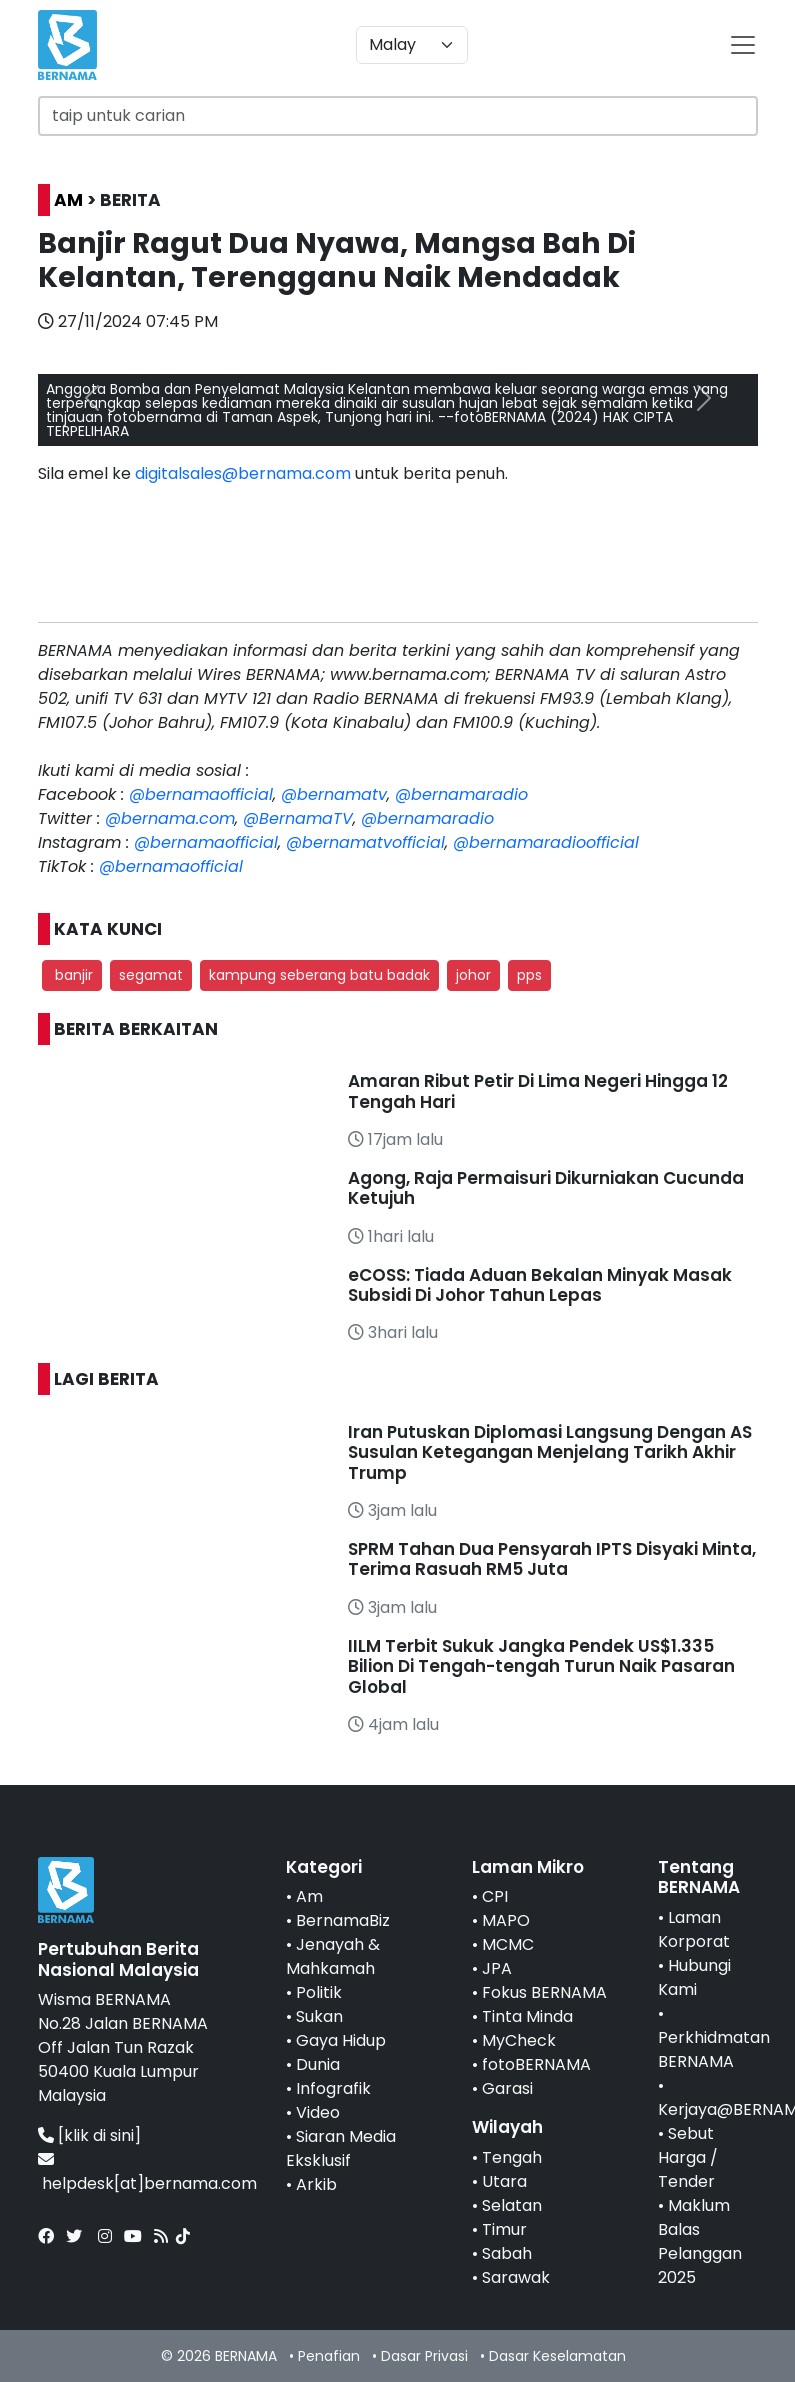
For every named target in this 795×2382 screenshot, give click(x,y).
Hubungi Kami (694, 1977)
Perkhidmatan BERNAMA (714, 2049)
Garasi (507, 2088)
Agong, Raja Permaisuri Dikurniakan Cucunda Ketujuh (546, 1188)
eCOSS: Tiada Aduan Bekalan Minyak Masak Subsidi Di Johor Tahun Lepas (540, 1285)
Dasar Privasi (424, 2356)
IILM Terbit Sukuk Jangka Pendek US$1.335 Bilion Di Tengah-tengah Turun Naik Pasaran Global (541, 1666)
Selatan (512, 2205)
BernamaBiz (343, 1920)
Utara (504, 2181)
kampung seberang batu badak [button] (319, 975)
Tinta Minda (527, 2016)
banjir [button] (72, 975)
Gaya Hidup (341, 2040)
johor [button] (473, 975)
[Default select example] (412, 45)
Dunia (318, 2064)
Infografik (333, 2088)
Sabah (507, 2253)
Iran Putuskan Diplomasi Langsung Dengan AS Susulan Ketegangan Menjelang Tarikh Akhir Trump (550, 1452)
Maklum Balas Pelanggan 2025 (700, 2241)
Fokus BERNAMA (544, 1992)
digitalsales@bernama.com (243, 473)
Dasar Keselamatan (557, 2356)
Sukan (319, 2016)
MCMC (508, 1944)
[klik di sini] (99, 2135)
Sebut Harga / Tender (688, 2157)
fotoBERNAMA (536, 2064)
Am (309, 1896)
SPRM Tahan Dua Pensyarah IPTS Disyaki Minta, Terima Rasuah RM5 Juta (552, 1559)
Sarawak (516, 2277)
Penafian (329, 2356)
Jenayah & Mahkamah (333, 1956)
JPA (497, 1968)
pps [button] (529, 975)
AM (68, 200)
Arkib (316, 2184)
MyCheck (519, 2040)
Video (318, 2112)
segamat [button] (151, 975)
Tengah (512, 2157)
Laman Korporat (694, 1929)
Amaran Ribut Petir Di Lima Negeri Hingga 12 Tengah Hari (538, 1091)
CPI (495, 1896)
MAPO (506, 1920)
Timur (504, 2229)
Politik (319, 1992)
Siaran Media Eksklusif (341, 2148)
